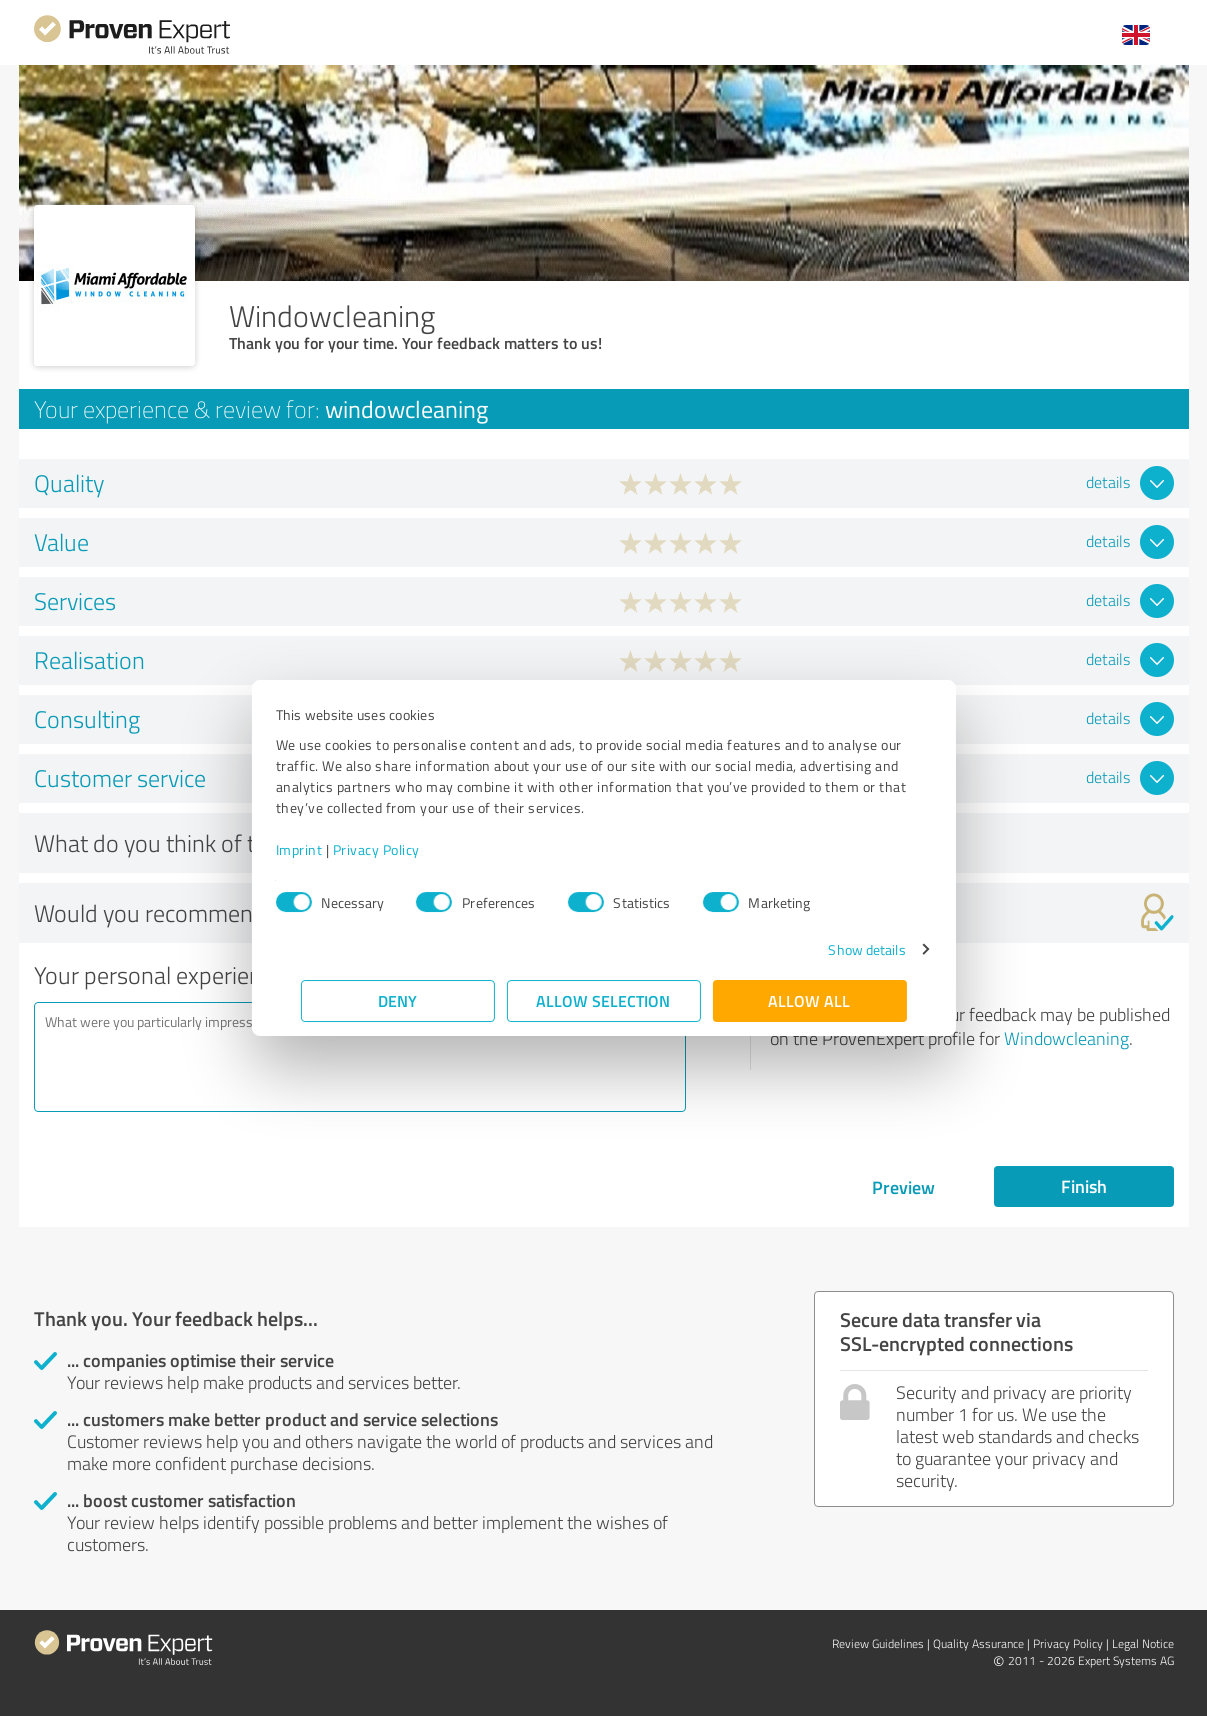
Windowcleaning (1066, 1038)
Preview (903, 1187)
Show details (841, 949)
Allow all (810, 1000)
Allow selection (604, 1000)
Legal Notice (1143, 1643)
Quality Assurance (978, 1643)
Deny (397, 1000)
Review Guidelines (878, 1643)
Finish (1084, 1186)
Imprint (324, 849)
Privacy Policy (401, 849)
